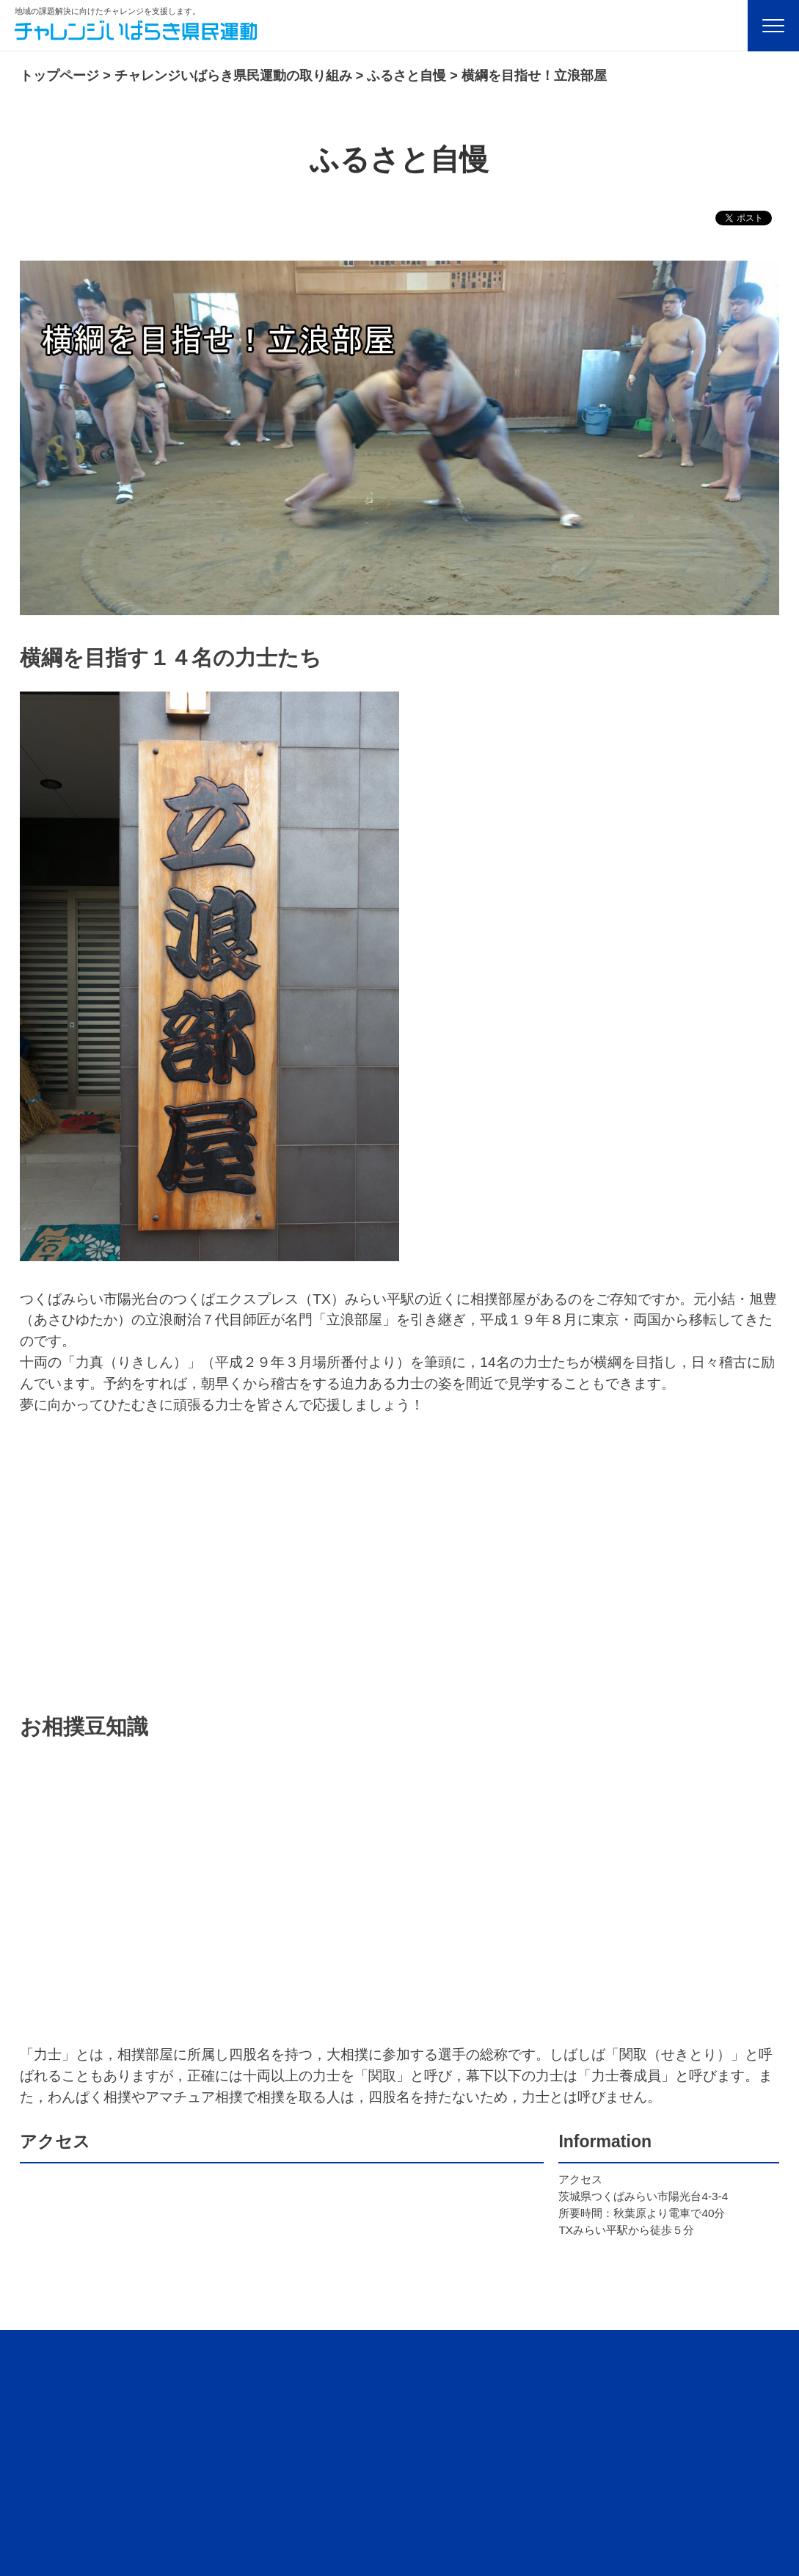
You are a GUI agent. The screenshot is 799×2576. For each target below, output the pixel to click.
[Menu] (773, 25)
